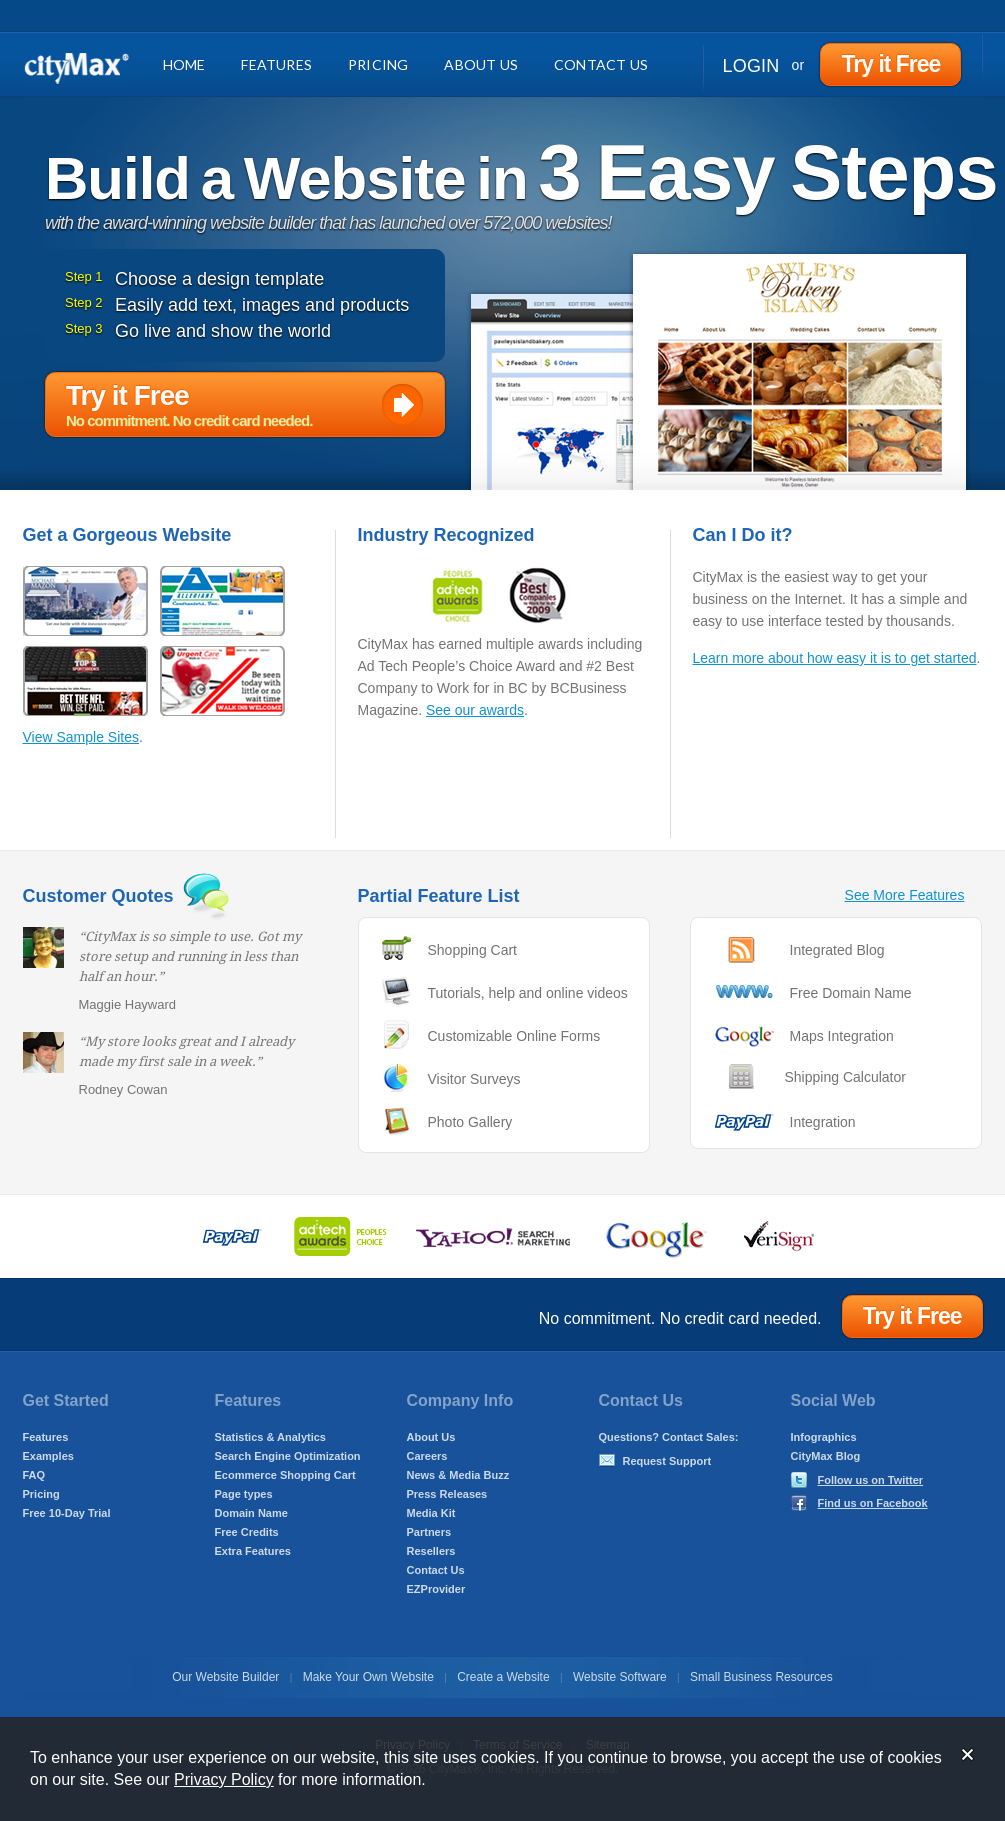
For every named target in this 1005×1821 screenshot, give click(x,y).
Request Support (667, 1461)
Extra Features (253, 1551)
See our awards (475, 710)
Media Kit (431, 1513)
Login (751, 66)
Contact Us (601, 64)
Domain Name (251, 1513)
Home (184, 64)
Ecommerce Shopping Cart (285, 1475)
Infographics (824, 1437)
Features (276, 64)
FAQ (34, 1475)
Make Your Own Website (368, 1677)
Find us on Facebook (873, 1503)
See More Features (905, 895)
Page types (244, 1494)
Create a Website (503, 1677)
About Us (481, 64)
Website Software (620, 1677)
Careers (427, 1456)
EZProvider (436, 1589)
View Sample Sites (81, 737)
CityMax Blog (826, 1456)
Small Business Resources (761, 1677)
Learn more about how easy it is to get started (835, 658)
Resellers (431, 1551)
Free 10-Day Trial (67, 1513)
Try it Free (890, 64)
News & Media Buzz (458, 1475)
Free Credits (247, 1532)
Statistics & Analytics (270, 1437)
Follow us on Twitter (871, 1480)
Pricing (378, 64)
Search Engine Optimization (288, 1456)
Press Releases (447, 1494)
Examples (48, 1456)
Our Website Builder (225, 1677)
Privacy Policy (224, 1779)
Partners (429, 1532)
